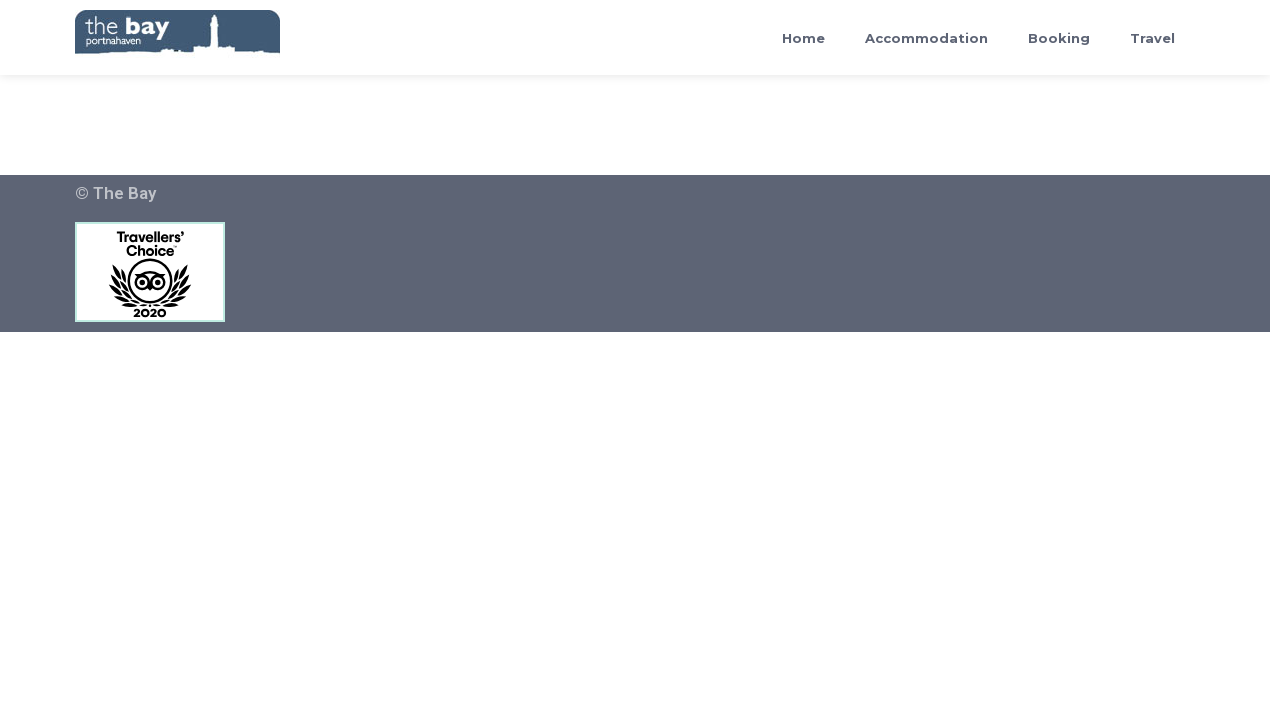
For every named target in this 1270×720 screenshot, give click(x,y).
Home (803, 38)
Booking (1059, 38)
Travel (1152, 38)
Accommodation (926, 38)
